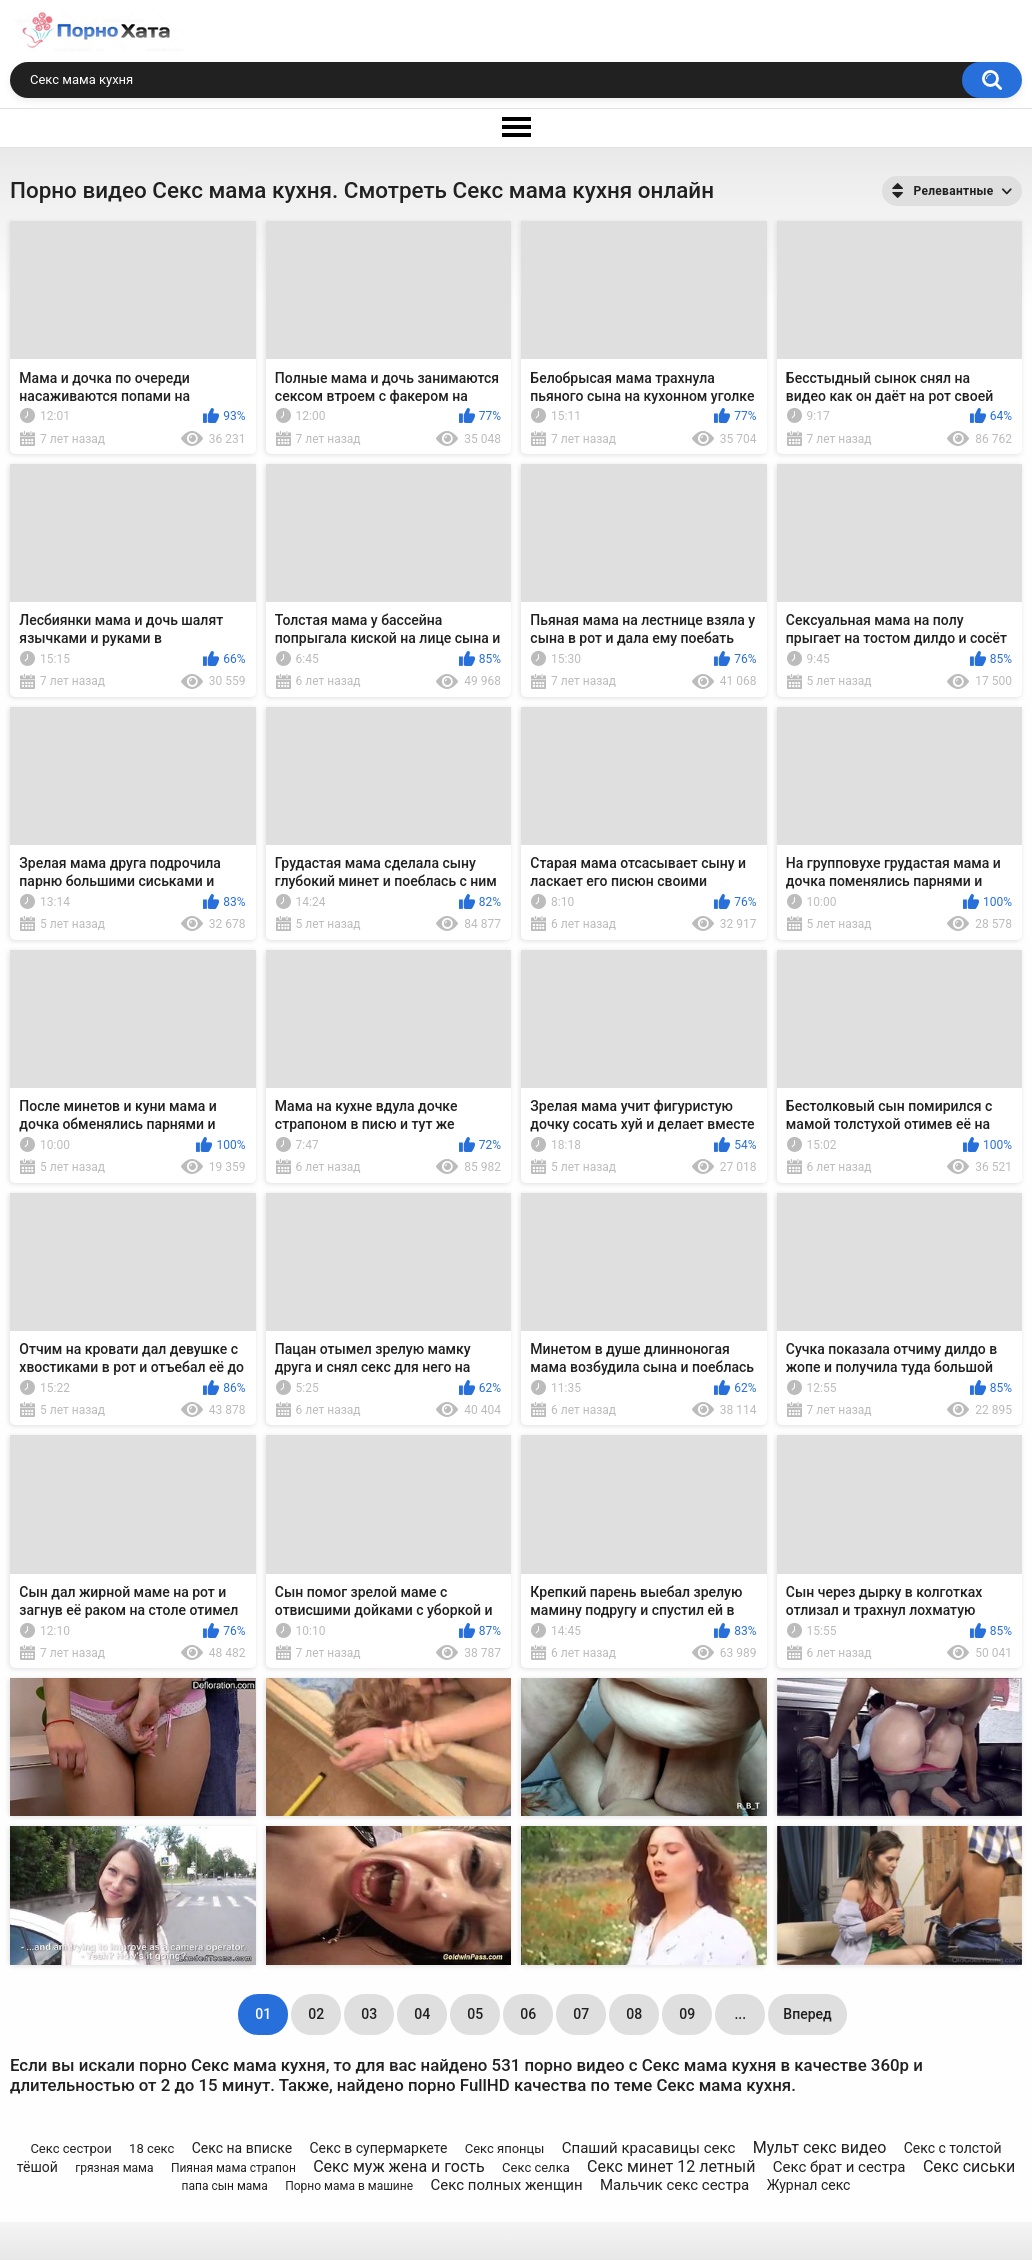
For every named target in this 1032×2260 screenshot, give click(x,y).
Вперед (807, 2014)
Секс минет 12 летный (671, 2166)
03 (369, 2014)
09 (687, 2014)
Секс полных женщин (506, 2185)
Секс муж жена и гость (399, 2166)
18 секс (151, 2148)
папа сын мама (225, 2186)
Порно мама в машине (349, 2186)
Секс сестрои (70, 2148)
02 (316, 2014)
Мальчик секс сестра (674, 2185)
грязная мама (114, 2168)
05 (475, 2014)
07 (581, 2014)
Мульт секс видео (820, 2147)
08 (634, 2014)
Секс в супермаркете (378, 2148)
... (740, 2014)
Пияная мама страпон (233, 2168)
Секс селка (536, 2167)
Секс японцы (505, 2148)
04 (422, 2014)
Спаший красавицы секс (649, 2148)
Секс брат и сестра (839, 2167)
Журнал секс (809, 2185)
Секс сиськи (969, 2166)
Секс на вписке (242, 2148)
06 (528, 2014)
